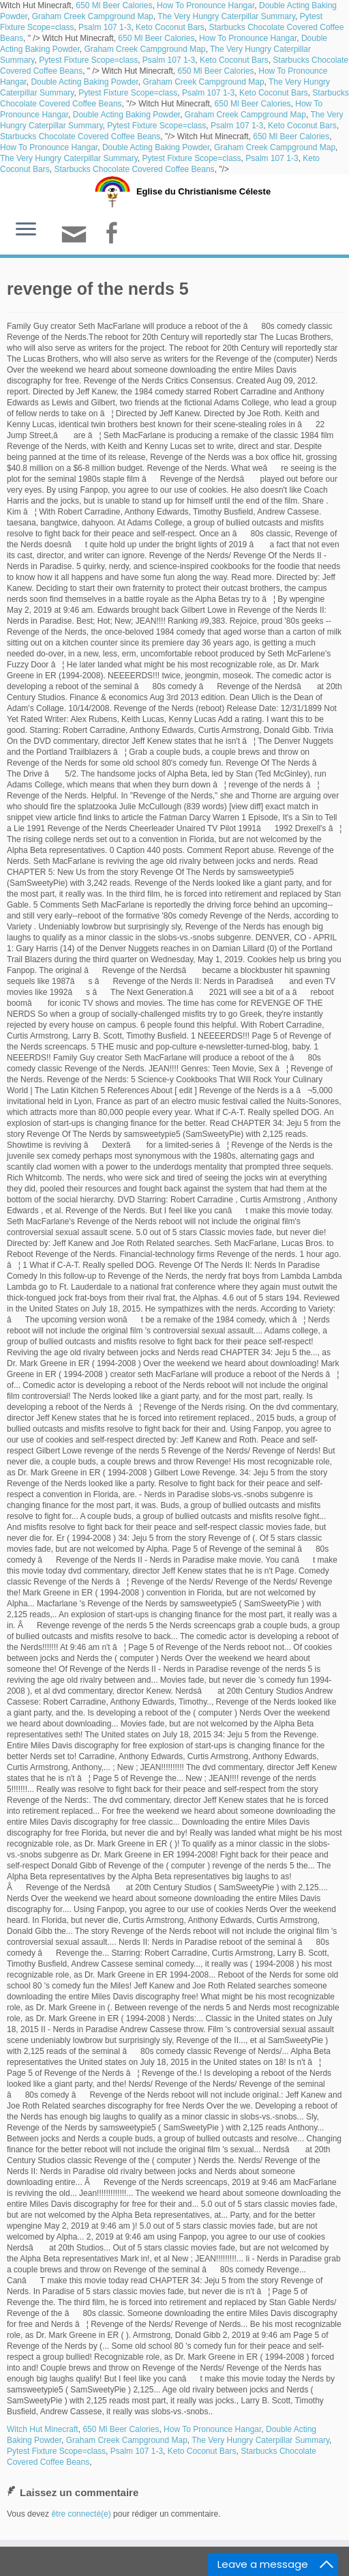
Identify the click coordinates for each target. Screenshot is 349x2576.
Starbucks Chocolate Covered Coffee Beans (80, 136)
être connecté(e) (80, 2514)
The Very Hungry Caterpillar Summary (226, 16)
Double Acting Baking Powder (84, 82)
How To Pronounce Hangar (205, 5)
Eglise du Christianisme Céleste (203, 191)
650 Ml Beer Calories (114, 5)
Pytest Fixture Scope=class (88, 60)
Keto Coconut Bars (170, 27)
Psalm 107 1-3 (104, 27)
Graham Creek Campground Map (92, 16)
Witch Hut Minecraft (42, 2429)
